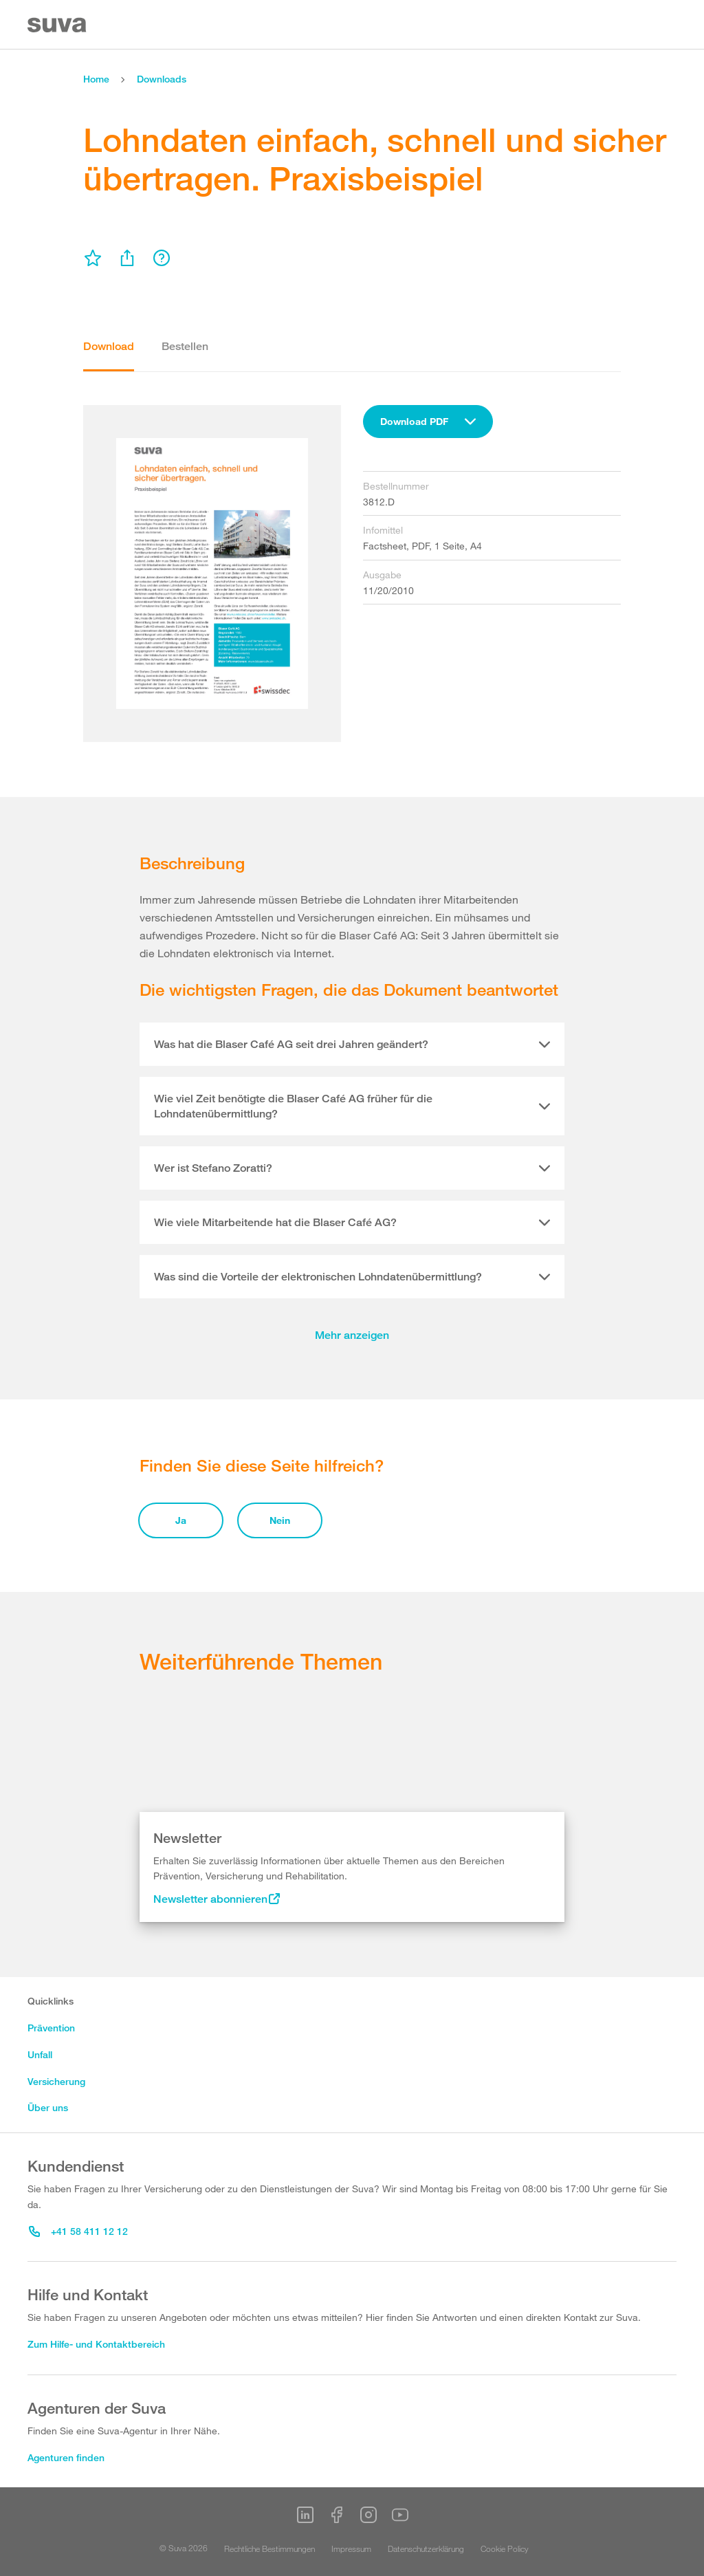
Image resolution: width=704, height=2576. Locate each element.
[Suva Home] (58, 25)
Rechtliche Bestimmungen (269, 2548)
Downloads (161, 79)
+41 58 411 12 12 (78, 2231)
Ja (180, 1520)
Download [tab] (108, 346)
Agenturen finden (66, 2457)
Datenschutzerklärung (426, 2548)
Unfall (40, 2054)
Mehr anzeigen (352, 1335)
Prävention (51, 2027)
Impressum (351, 2548)
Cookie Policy (505, 2548)
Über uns (48, 2107)
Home (96, 79)
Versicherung (56, 2081)
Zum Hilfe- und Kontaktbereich (96, 2344)
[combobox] (428, 421)
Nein (280, 1520)
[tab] (352, 1045)
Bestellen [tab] (185, 346)
